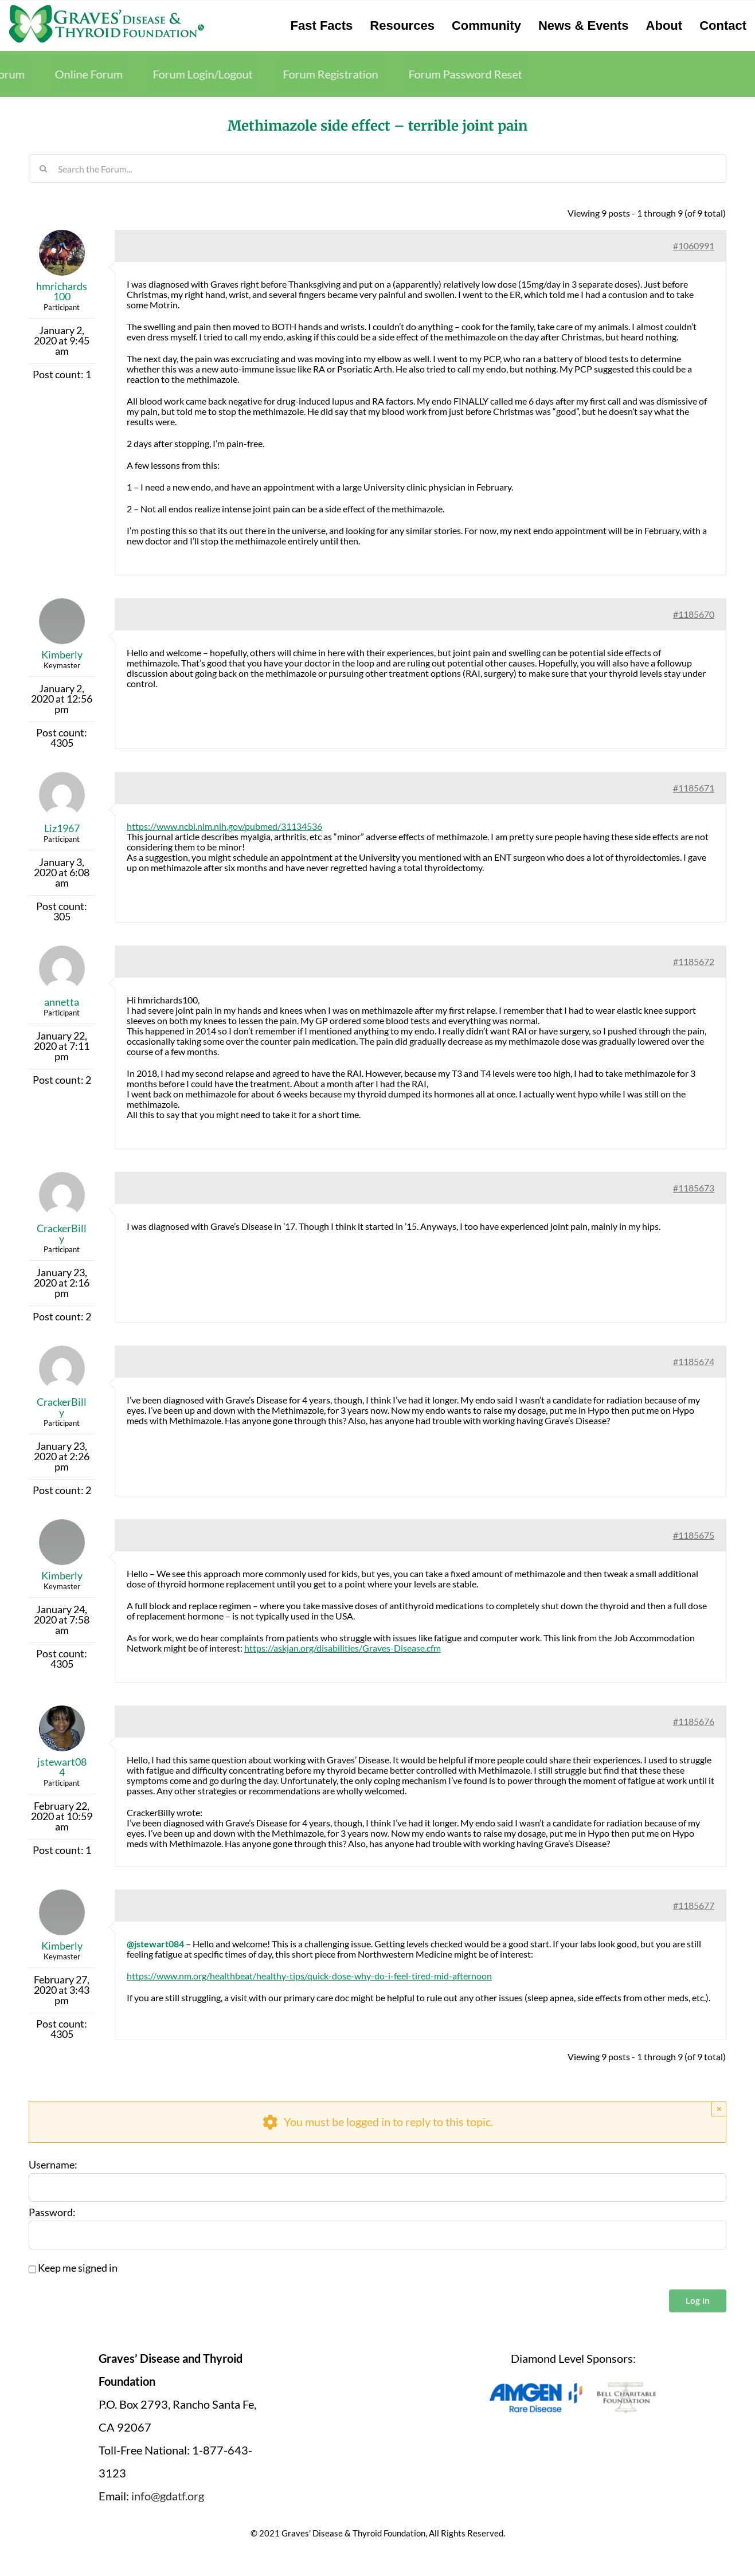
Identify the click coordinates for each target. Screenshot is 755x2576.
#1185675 (693, 1535)
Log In (698, 2300)
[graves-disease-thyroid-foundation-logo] (106, 8)
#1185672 (693, 961)
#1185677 (693, 1905)
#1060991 (693, 245)
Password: (52, 2213)
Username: (53, 2165)
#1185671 (693, 787)
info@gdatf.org (167, 2496)
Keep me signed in (78, 2268)
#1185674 (693, 1361)
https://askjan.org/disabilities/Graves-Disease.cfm (342, 1647)
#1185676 (693, 1721)
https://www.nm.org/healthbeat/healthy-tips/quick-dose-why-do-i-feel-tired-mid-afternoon (309, 1975)
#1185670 (693, 614)
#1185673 (693, 1187)
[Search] (43, 168)
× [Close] (719, 2109)
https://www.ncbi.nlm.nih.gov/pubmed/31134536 (224, 826)
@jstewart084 (155, 1943)
